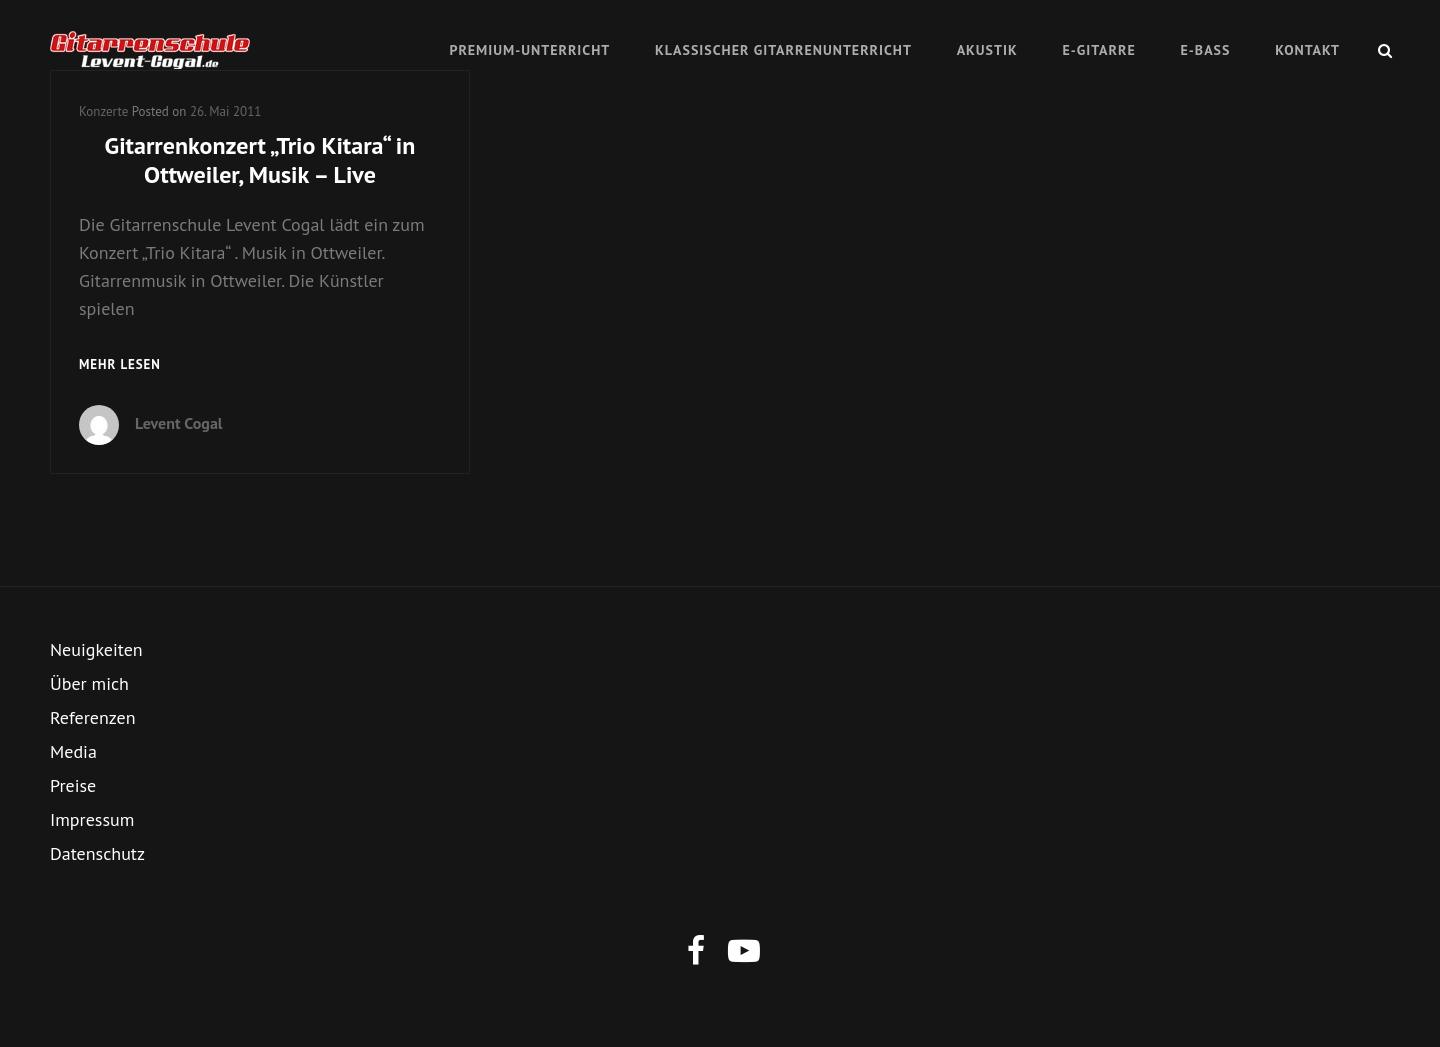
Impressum (92, 819)
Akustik (987, 50)
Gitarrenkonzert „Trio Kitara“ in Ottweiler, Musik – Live (260, 160)
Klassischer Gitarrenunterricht (783, 50)
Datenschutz (97, 853)
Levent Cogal (179, 423)
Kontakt (1307, 50)
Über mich (89, 683)
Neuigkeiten (96, 649)
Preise (73, 785)
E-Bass (1206, 50)
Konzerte (103, 111)
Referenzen (93, 717)
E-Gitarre (1098, 50)
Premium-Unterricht (529, 50)
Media (73, 751)
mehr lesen (120, 365)
